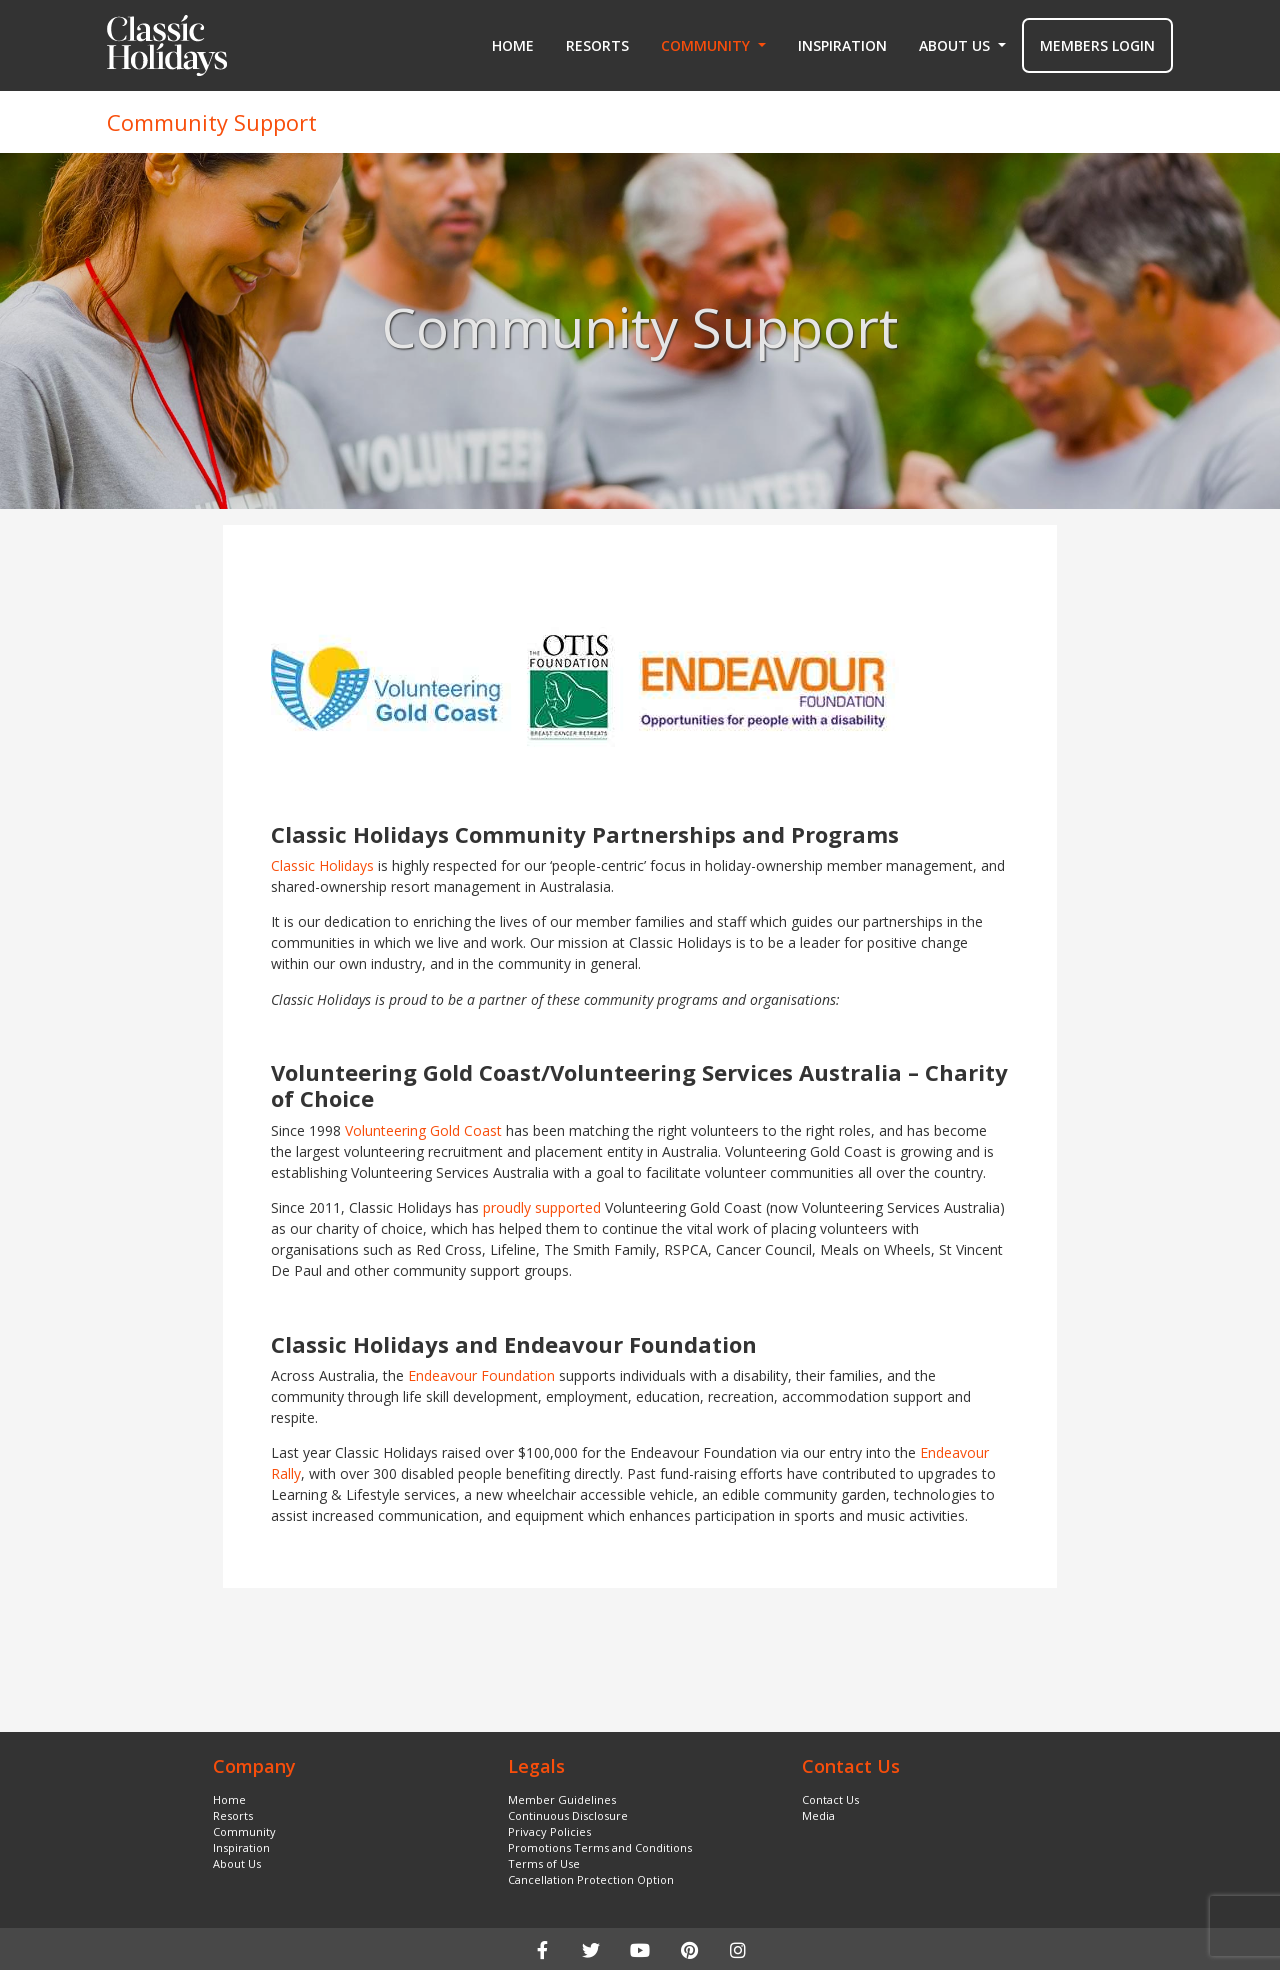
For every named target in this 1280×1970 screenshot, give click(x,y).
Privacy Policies (549, 1831)
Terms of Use (544, 1863)
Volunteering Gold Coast (423, 1130)
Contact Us (830, 1799)
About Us (237, 1863)
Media (818, 1815)
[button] (713, 46)
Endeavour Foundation (481, 1375)
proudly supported (542, 1207)
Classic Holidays (322, 865)
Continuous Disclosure (568, 1815)
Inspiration (842, 45)
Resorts (597, 45)
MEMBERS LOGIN (1097, 45)
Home (513, 45)
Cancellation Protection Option (591, 1879)
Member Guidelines (562, 1799)
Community (244, 1831)
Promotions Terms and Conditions (600, 1847)
